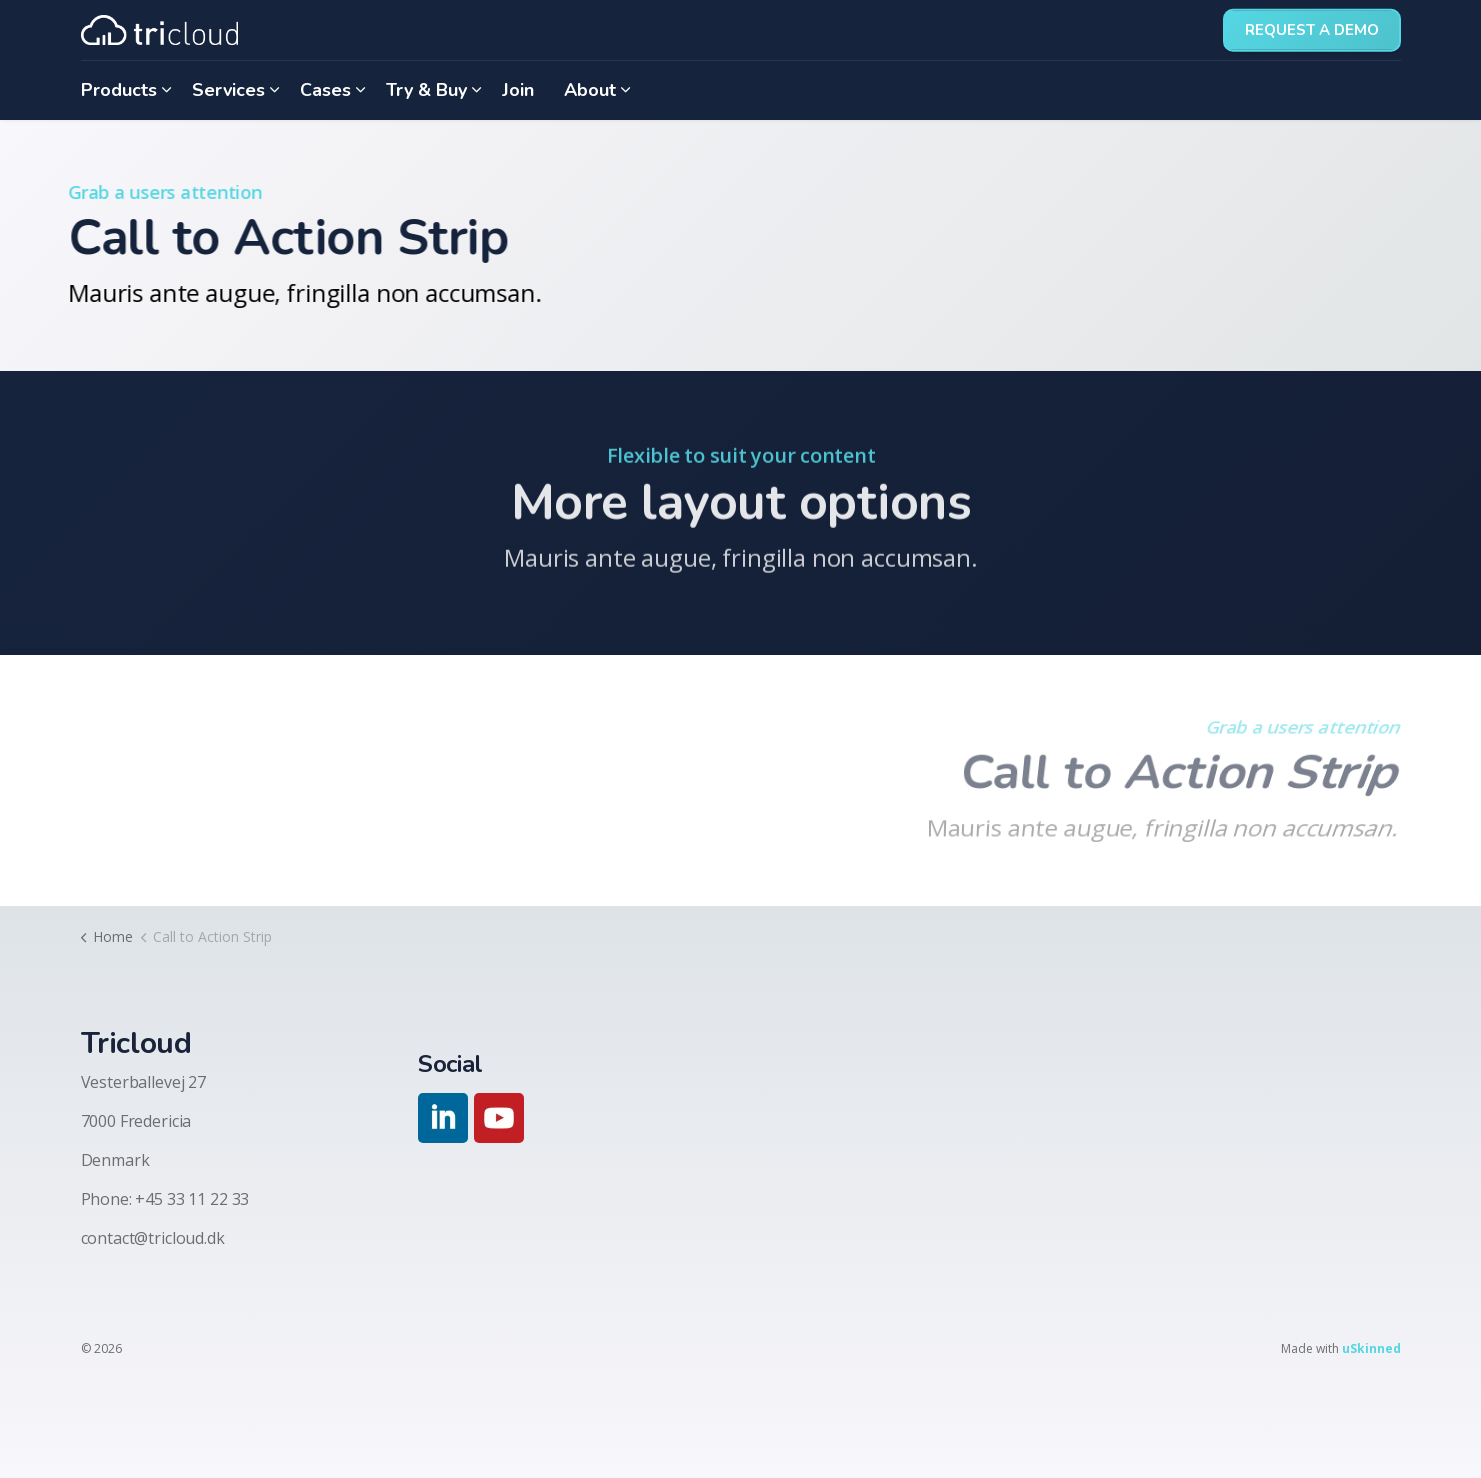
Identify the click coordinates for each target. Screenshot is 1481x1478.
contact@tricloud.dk (153, 1238)
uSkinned (1371, 1348)
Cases (325, 90)
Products (119, 90)
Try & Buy (426, 90)
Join (518, 90)
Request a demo (1312, 30)
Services (228, 90)
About (590, 90)
